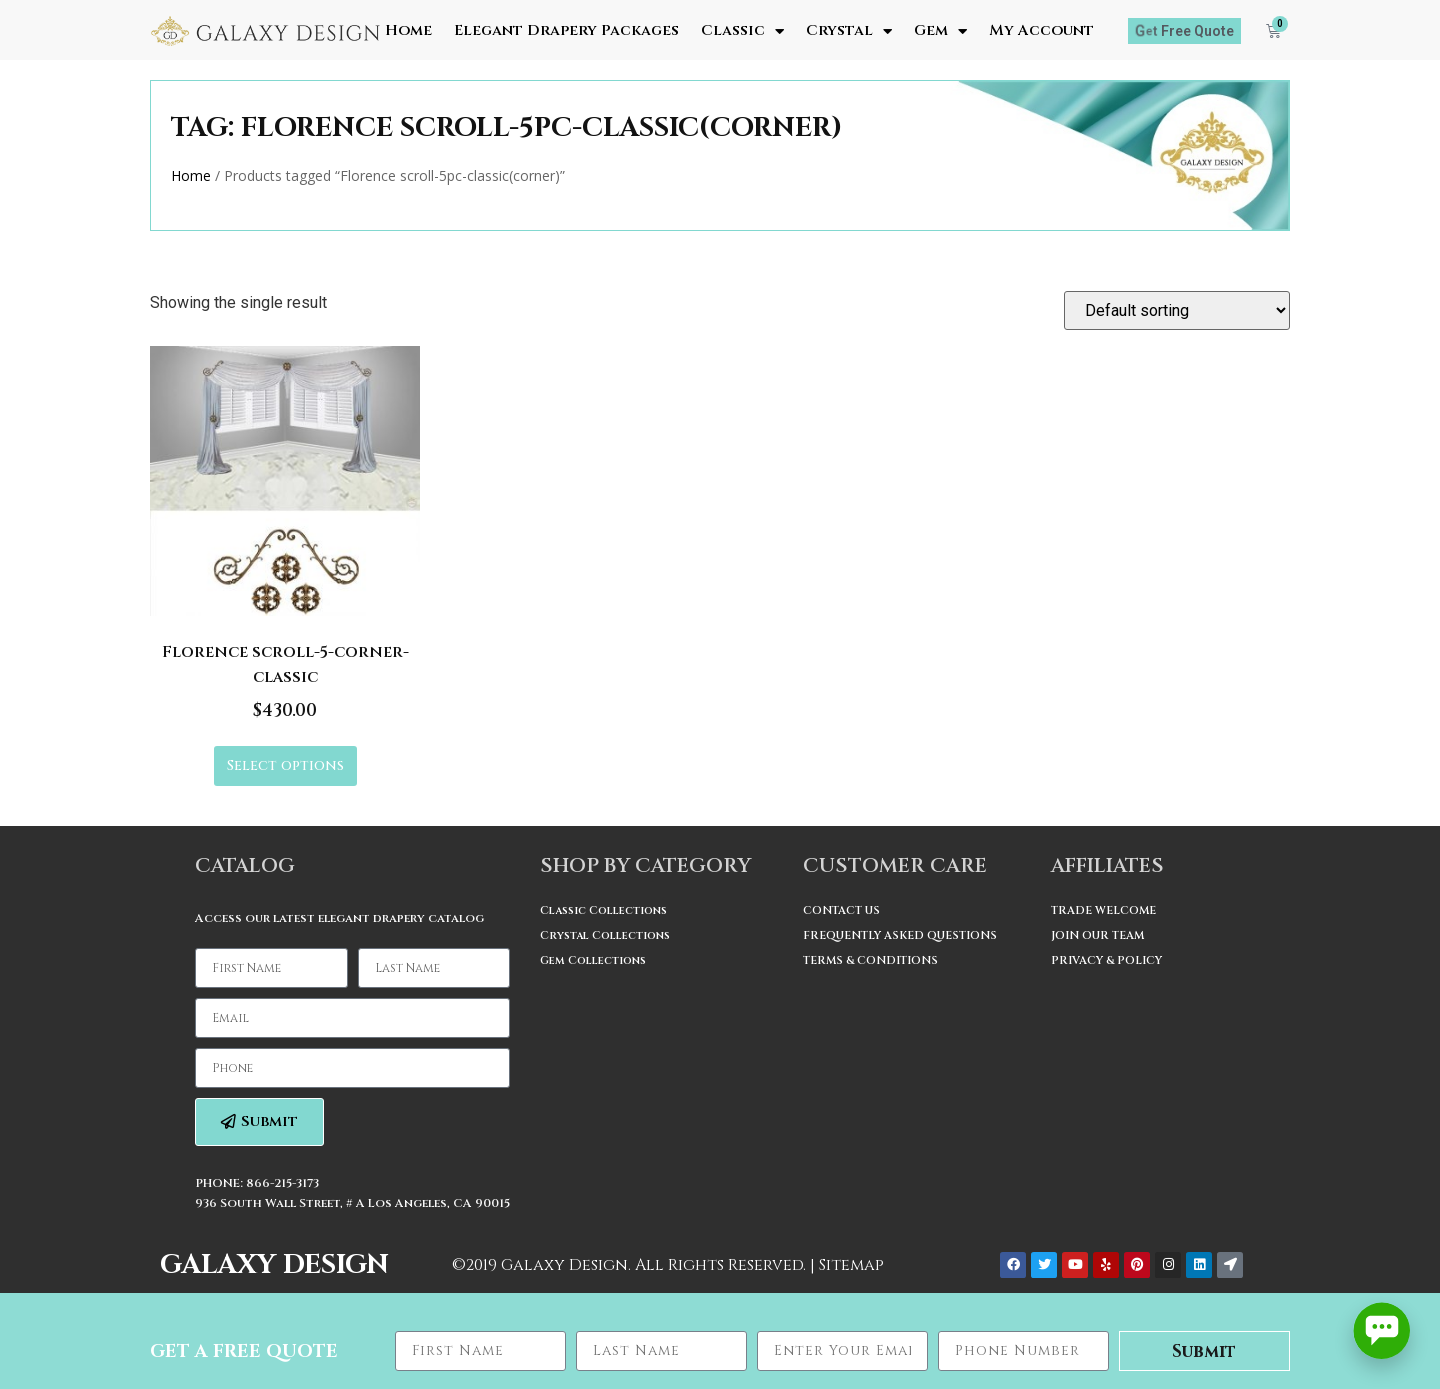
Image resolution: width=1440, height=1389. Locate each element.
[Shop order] (1177, 310)
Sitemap (851, 1265)
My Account (1041, 31)
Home (408, 31)
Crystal (849, 31)
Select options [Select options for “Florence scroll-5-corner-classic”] (285, 765)
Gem (940, 31)
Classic (742, 31)
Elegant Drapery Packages (566, 31)
